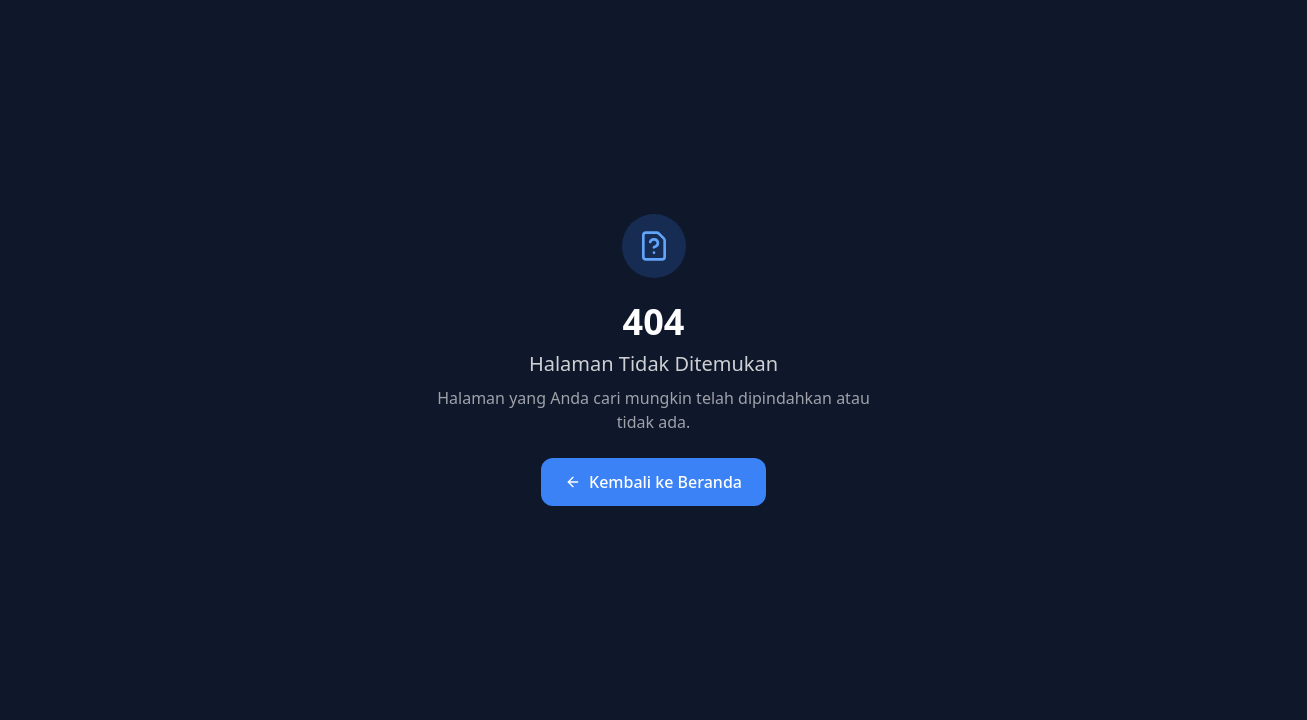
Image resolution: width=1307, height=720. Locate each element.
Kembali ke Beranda (653, 482)
